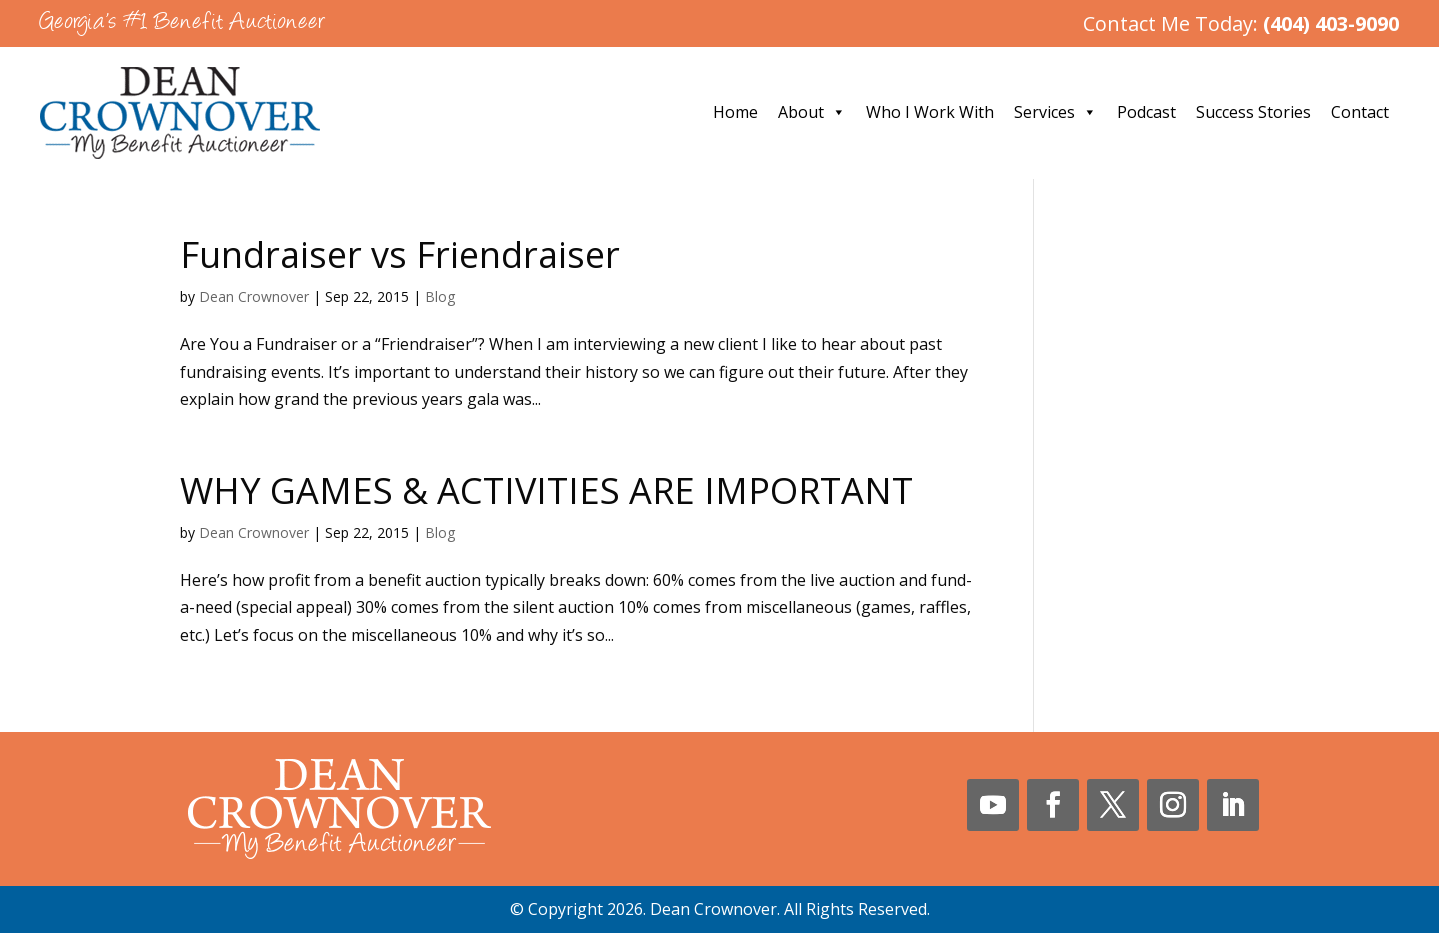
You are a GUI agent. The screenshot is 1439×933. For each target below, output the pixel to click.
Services (1055, 112)
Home (735, 112)
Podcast (1146, 112)
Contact (1360, 112)
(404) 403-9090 (1331, 23)
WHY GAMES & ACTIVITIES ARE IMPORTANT (546, 490)
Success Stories (1253, 112)
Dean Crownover (254, 296)
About (812, 112)
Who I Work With (930, 112)
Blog (440, 296)
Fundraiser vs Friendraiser (400, 254)
